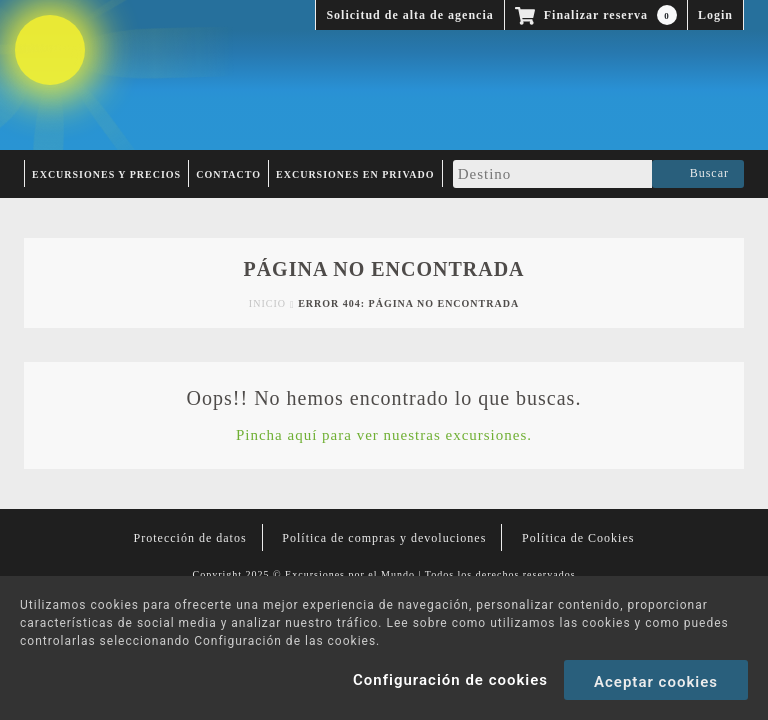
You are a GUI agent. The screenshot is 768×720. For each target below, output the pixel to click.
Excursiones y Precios (106, 174)
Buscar (698, 174)
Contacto (228, 174)
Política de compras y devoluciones (384, 538)
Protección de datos (190, 538)
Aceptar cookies (656, 682)
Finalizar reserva (596, 15)
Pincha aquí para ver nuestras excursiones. (384, 435)
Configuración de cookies (450, 680)
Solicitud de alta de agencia (409, 15)
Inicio (267, 303)
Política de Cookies (578, 538)
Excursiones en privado (355, 174)
